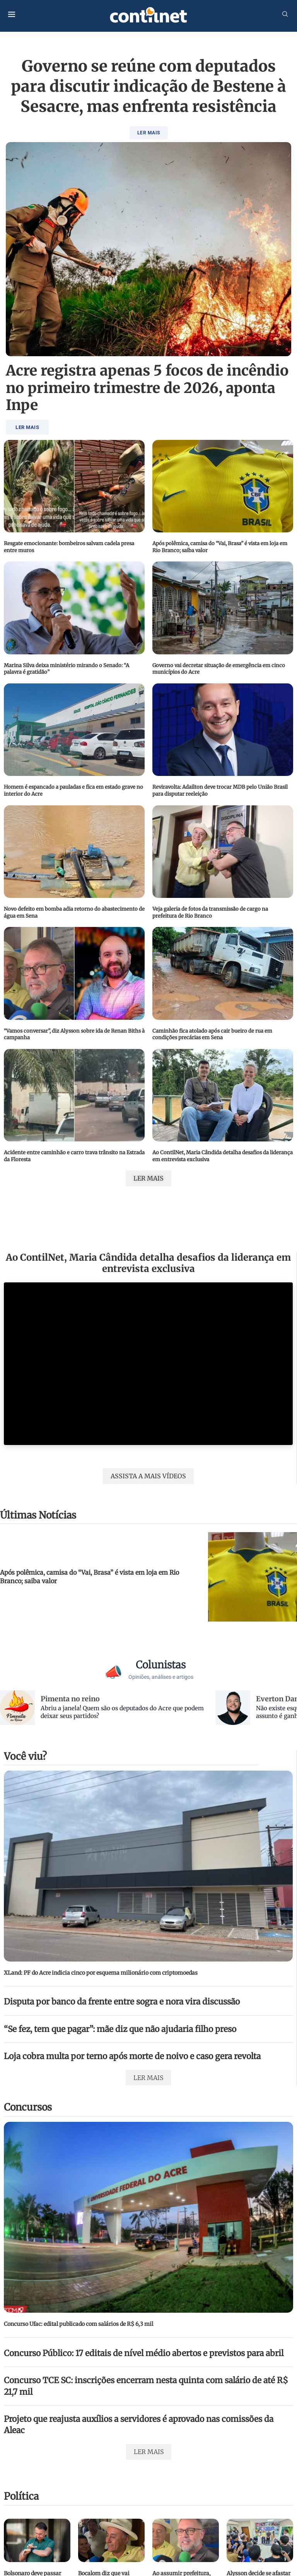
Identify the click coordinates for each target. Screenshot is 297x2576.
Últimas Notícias (38, 1515)
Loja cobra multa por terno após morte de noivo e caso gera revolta (132, 2056)
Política (21, 2496)
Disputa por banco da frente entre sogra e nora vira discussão (122, 2001)
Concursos (28, 2107)
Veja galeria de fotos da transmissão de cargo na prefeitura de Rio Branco (210, 912)
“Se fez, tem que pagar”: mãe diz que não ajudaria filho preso (120, 2029)
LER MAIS (148, 133)
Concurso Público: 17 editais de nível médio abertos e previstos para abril (143, 2353)
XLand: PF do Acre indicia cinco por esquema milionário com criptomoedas (101, 1972)
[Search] (285, 14)
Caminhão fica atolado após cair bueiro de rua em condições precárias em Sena (212, 1034)
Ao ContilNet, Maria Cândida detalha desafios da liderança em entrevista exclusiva (148, 1263)
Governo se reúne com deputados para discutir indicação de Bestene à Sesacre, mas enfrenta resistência (148, 86)
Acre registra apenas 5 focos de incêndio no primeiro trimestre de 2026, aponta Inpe (147, 388)
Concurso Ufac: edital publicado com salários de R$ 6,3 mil (78, 2323)
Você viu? (25, 1756)
